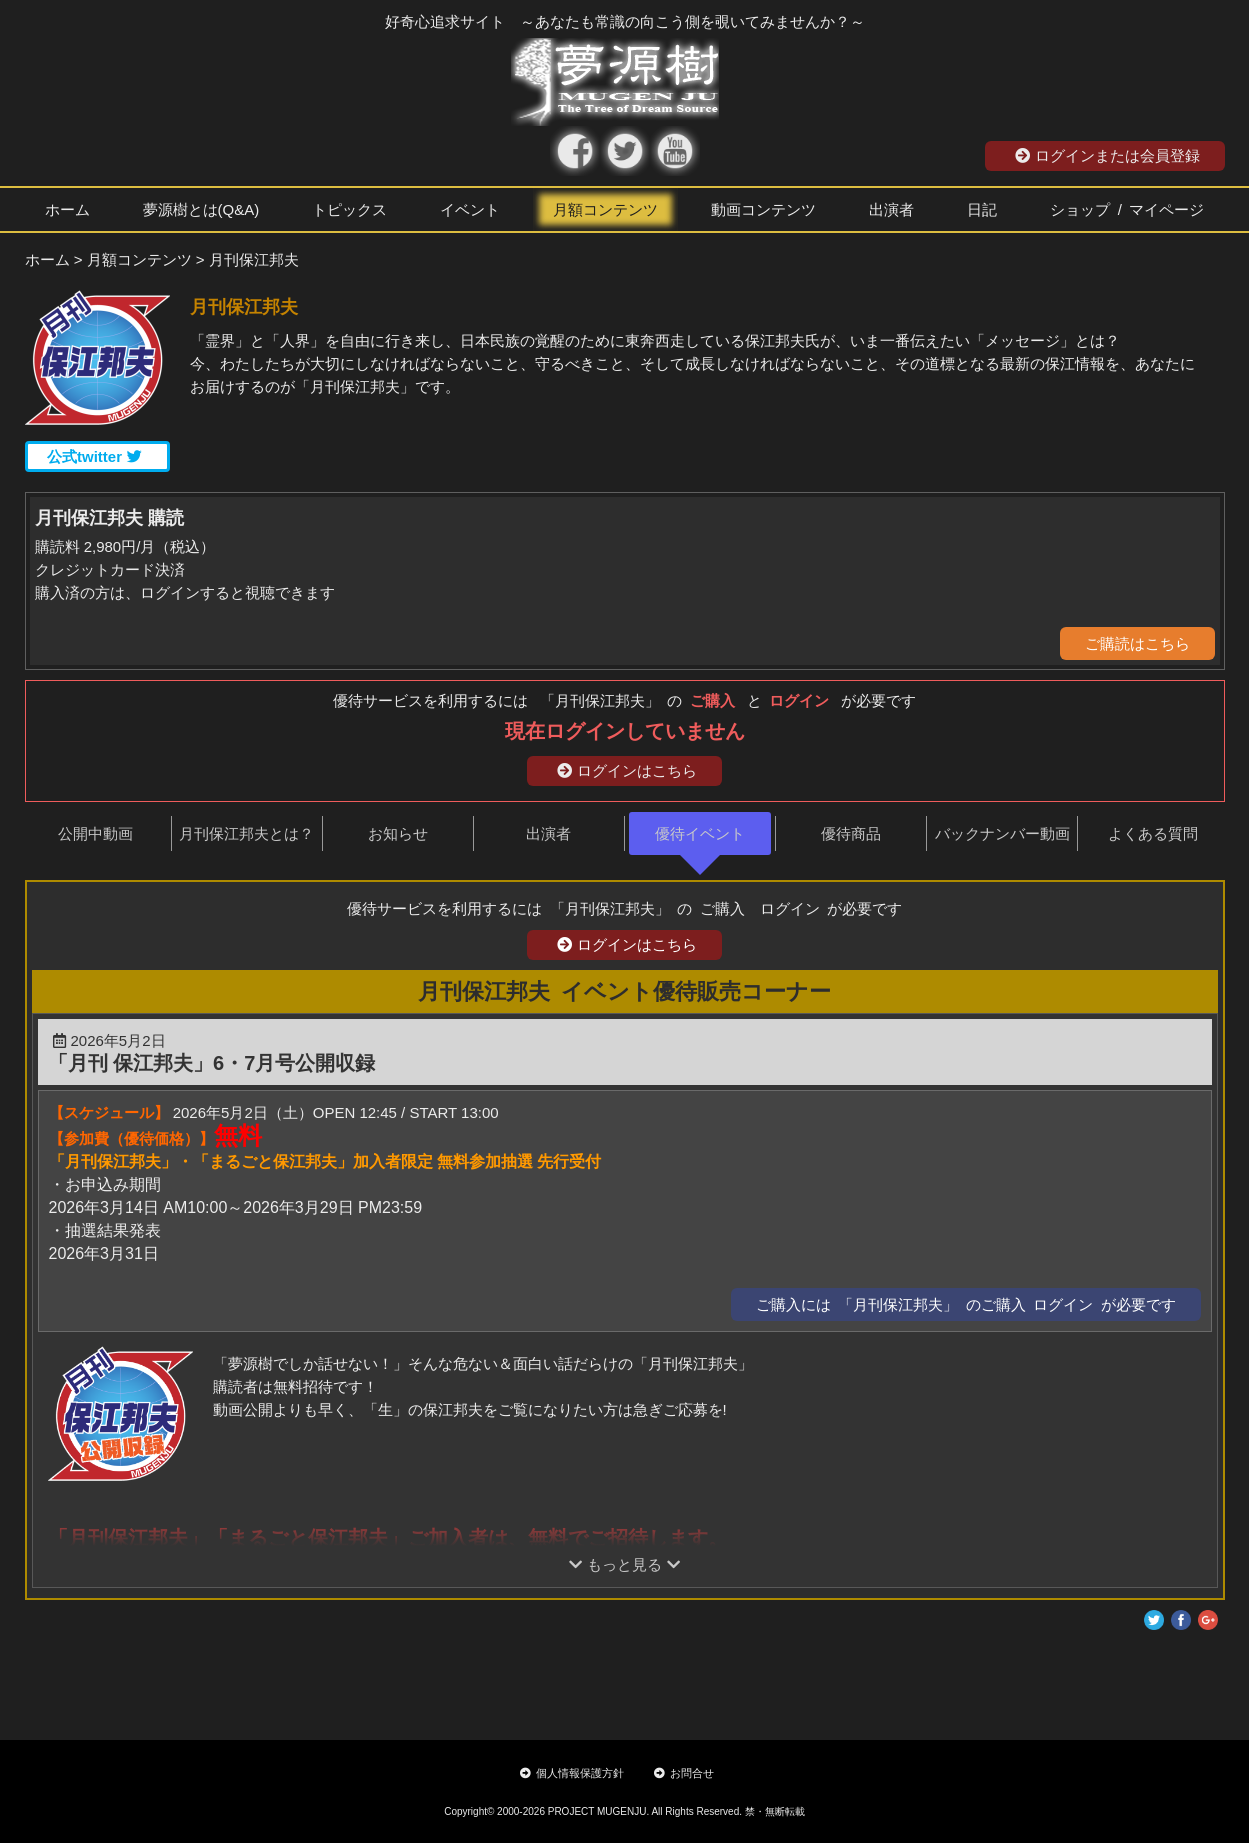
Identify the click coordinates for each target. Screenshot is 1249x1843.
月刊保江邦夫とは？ (246, 833)
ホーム (67, 209)
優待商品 (851, 833)
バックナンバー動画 (1002, 833)
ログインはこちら (627, 770)
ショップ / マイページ (1127, 209)
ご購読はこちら (1137, 643)
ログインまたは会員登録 (1107, 155)
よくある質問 (1153, 833)
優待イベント (700, 833)
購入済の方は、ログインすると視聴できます (185, 592)
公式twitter (94, 456)
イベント (470, 209)
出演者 (891, 209)
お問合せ (684, 1773)
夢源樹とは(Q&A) (201, 209)
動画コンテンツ (763, 209)
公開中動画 (95, 833)
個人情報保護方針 (572, 1773)
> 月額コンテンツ (133, 259)
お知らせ (398, 833)
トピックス (349, 209)
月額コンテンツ (605, 209)
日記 (982, 209)
